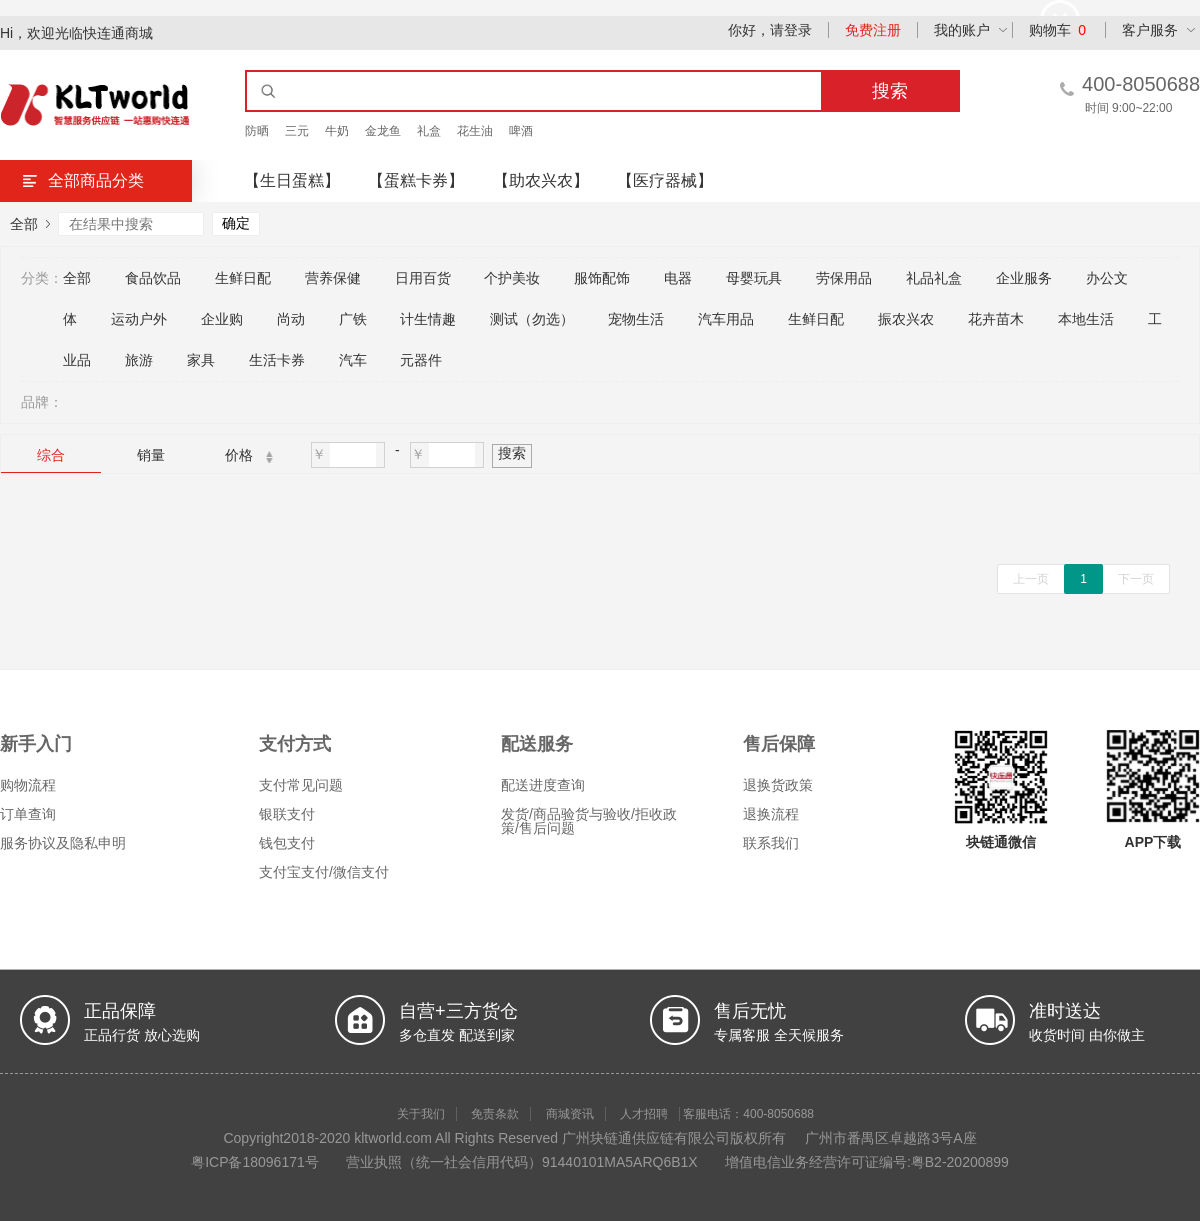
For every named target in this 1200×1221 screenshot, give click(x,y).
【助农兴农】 (541, 180)
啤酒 (521, 131)
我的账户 (962, 30)
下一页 (1136, 579)
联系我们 (771, 843)
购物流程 (28, 785)
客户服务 (1150, 30)
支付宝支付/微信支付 (324, 872)
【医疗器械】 (665, 180)
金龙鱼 (383, 131)
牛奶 (337, 131)
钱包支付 (287, 843)
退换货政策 (778, 785)
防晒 (257, 131)
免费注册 (873, 30)
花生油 (475, 131)
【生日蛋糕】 (292, 180)
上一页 (1031, 579)
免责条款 (495, 1114)
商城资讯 (570, 1114)
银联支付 (287, 814)
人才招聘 (644, 1114)
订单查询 (28, 814)
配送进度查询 (543, 785)
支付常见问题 (301, 785)
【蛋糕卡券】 (416, 180)
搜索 (512, 453)
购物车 (1057, 30)
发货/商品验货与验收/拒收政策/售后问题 (589, 821)
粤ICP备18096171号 (255, 1162)
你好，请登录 (770, 30)
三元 (297, 131)
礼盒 (429, 131)
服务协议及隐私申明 (63, 843)
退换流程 (771, 814)
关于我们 (421, 1114)
